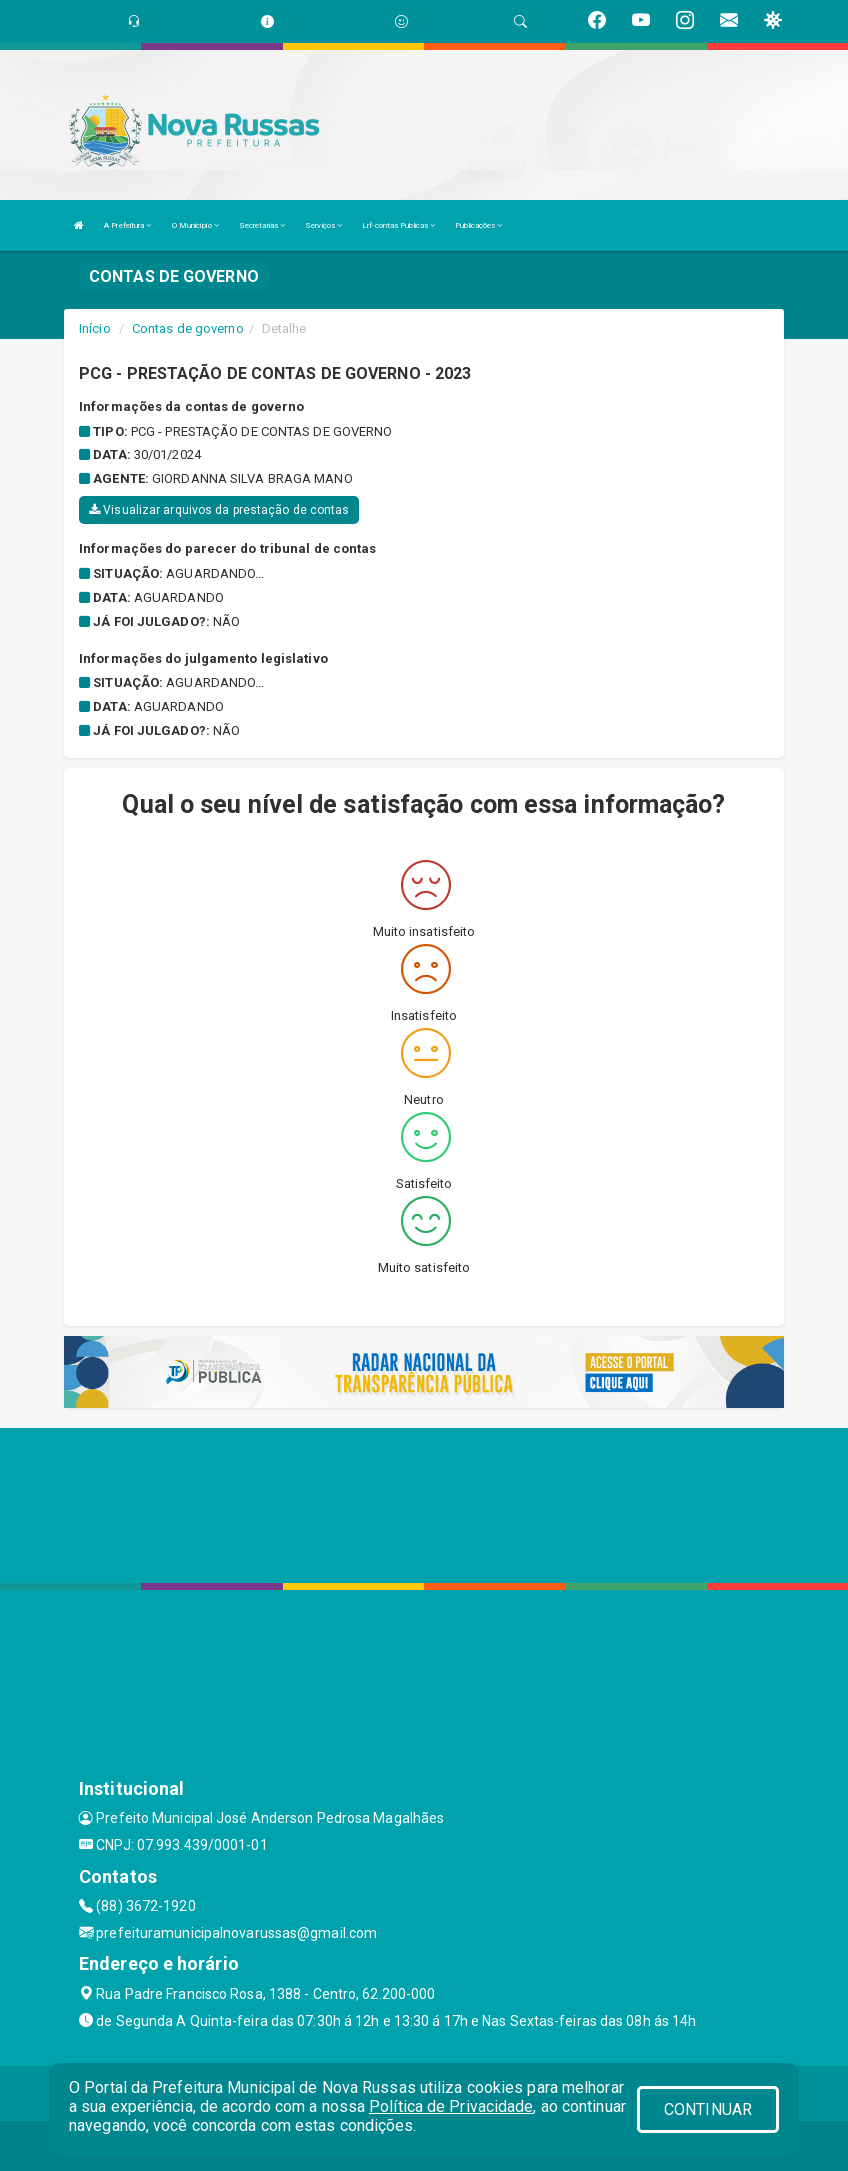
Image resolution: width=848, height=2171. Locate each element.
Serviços (323, 225)
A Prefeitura (127, 225)
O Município (195, 225)
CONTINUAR (708, 2109)
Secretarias (262, 225)
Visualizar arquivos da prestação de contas (219, 510)
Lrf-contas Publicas (398, 225)
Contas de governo (188, 328)
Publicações (478, 225)
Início (95, 328)
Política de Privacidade (451, 2106)
